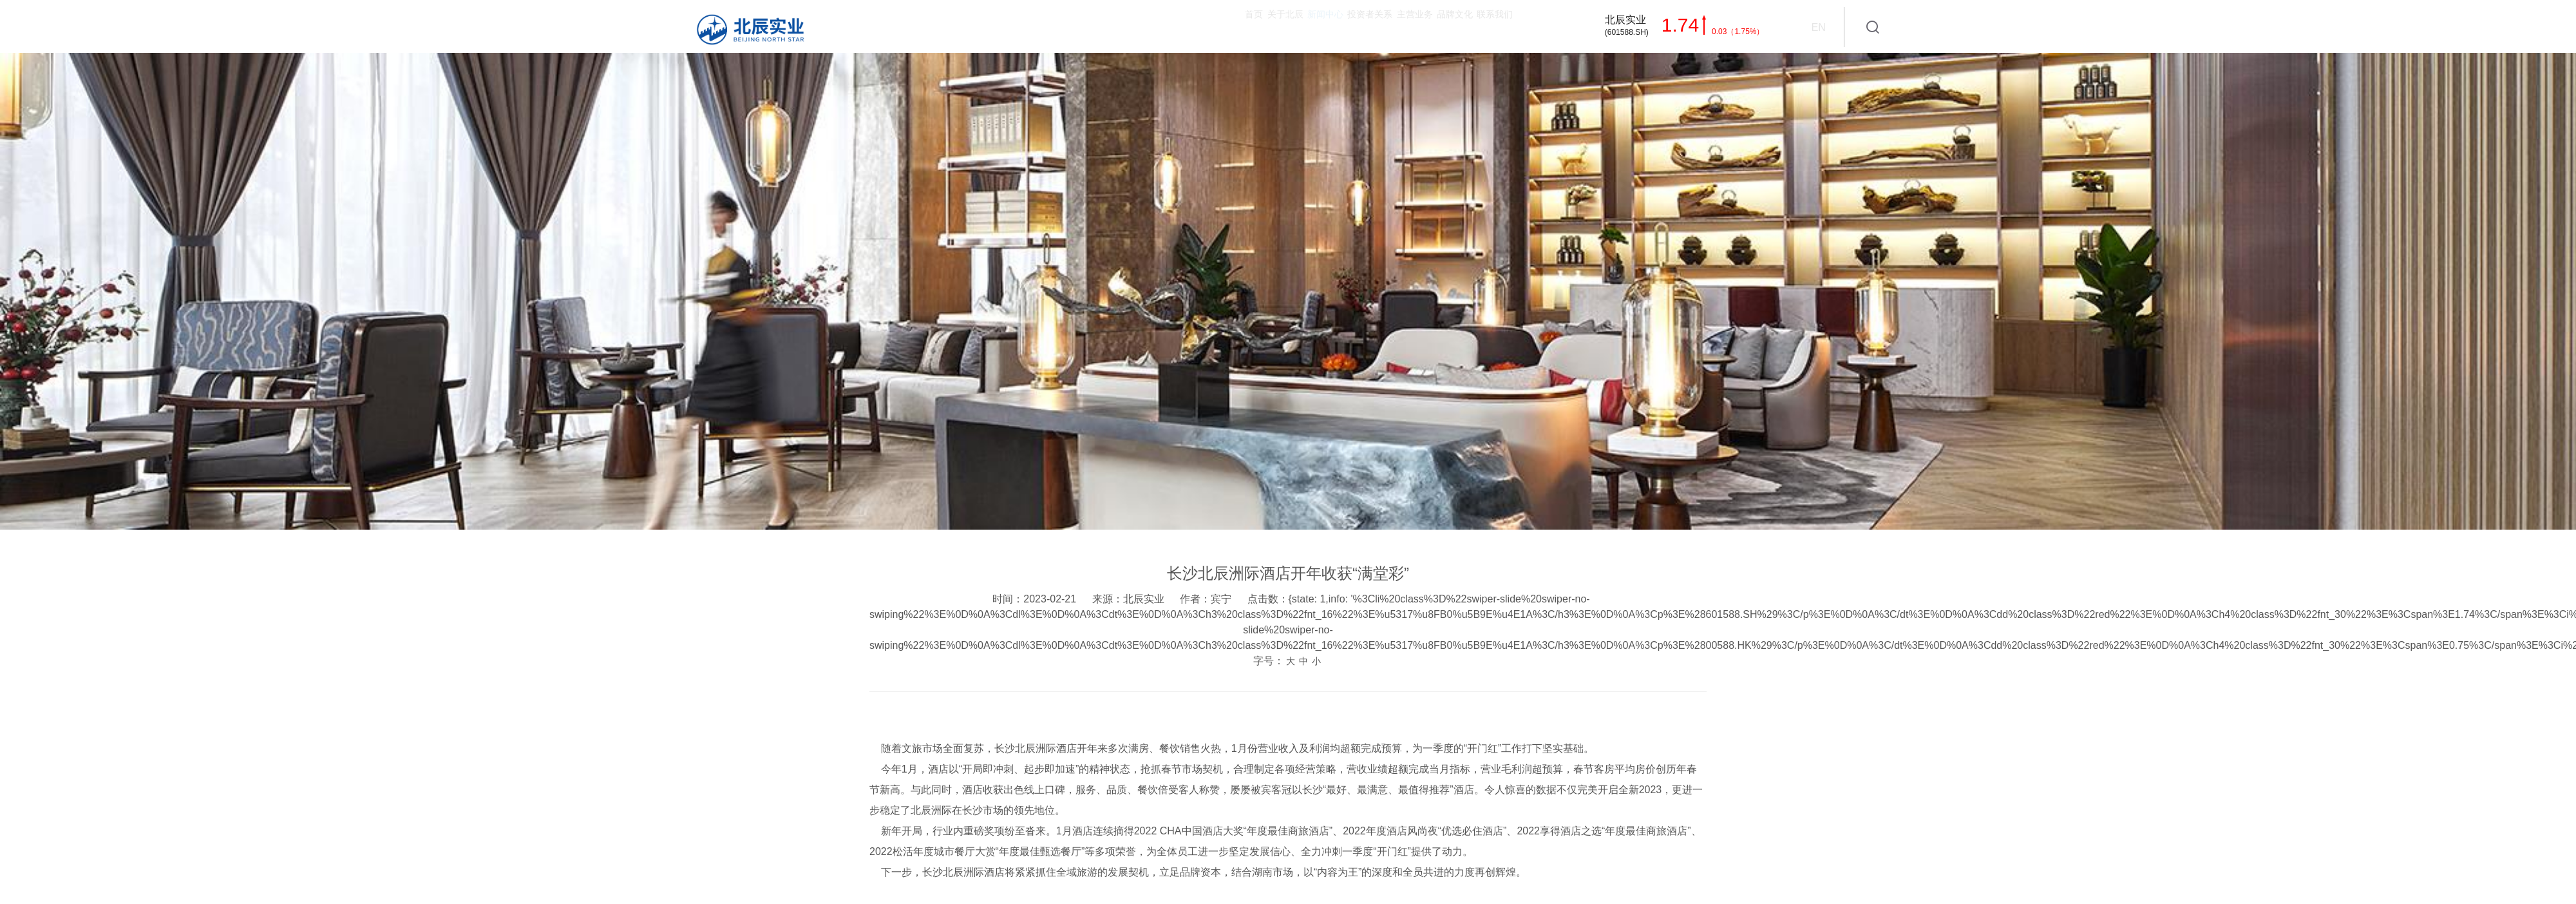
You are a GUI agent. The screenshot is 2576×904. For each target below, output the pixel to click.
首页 (1011, 26)
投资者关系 (1238, 26)
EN (1818, 27)
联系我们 (1474, 26)
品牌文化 (1397, 26)
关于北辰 (1078, 26)
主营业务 (1320, 26)
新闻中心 (1155, 26)
